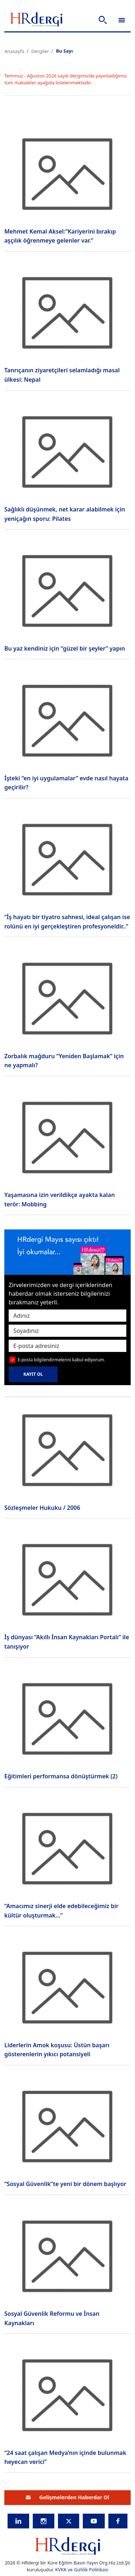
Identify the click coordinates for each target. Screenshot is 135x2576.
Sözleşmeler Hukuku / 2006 (42, 1508)
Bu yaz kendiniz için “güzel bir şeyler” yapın (64, 648)
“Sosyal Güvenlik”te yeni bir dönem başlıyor (65, 2184)
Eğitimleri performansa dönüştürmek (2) (60, 1776)
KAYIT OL (33, 1374)
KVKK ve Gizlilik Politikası (81, 2569)
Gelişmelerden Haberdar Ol (67, 2497)
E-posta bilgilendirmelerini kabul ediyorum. (61, 1360)
